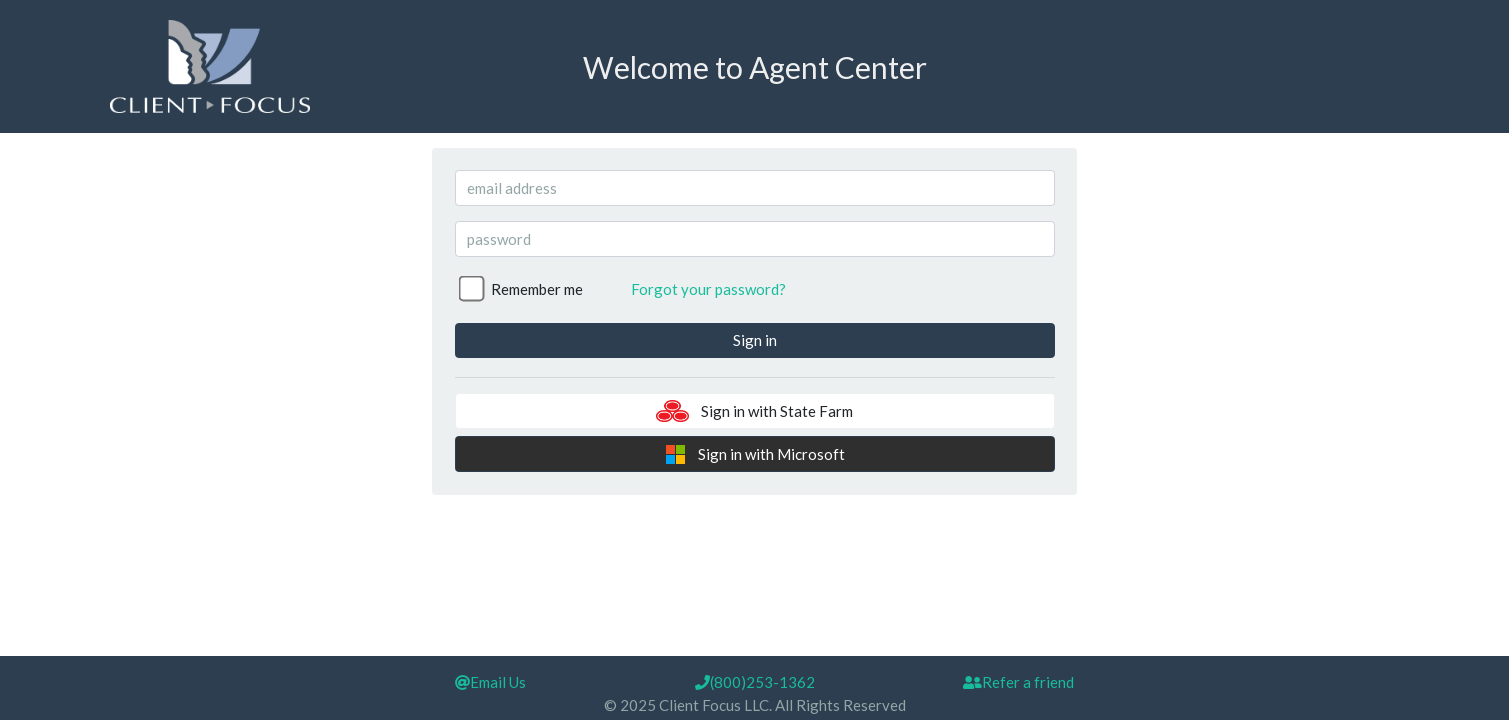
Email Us (490, 682)
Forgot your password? (708, 289)
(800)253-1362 (755, 682)
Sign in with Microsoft (755, 454)
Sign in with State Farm (754, 411)
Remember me (537, 289)
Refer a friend (1018, 682)
